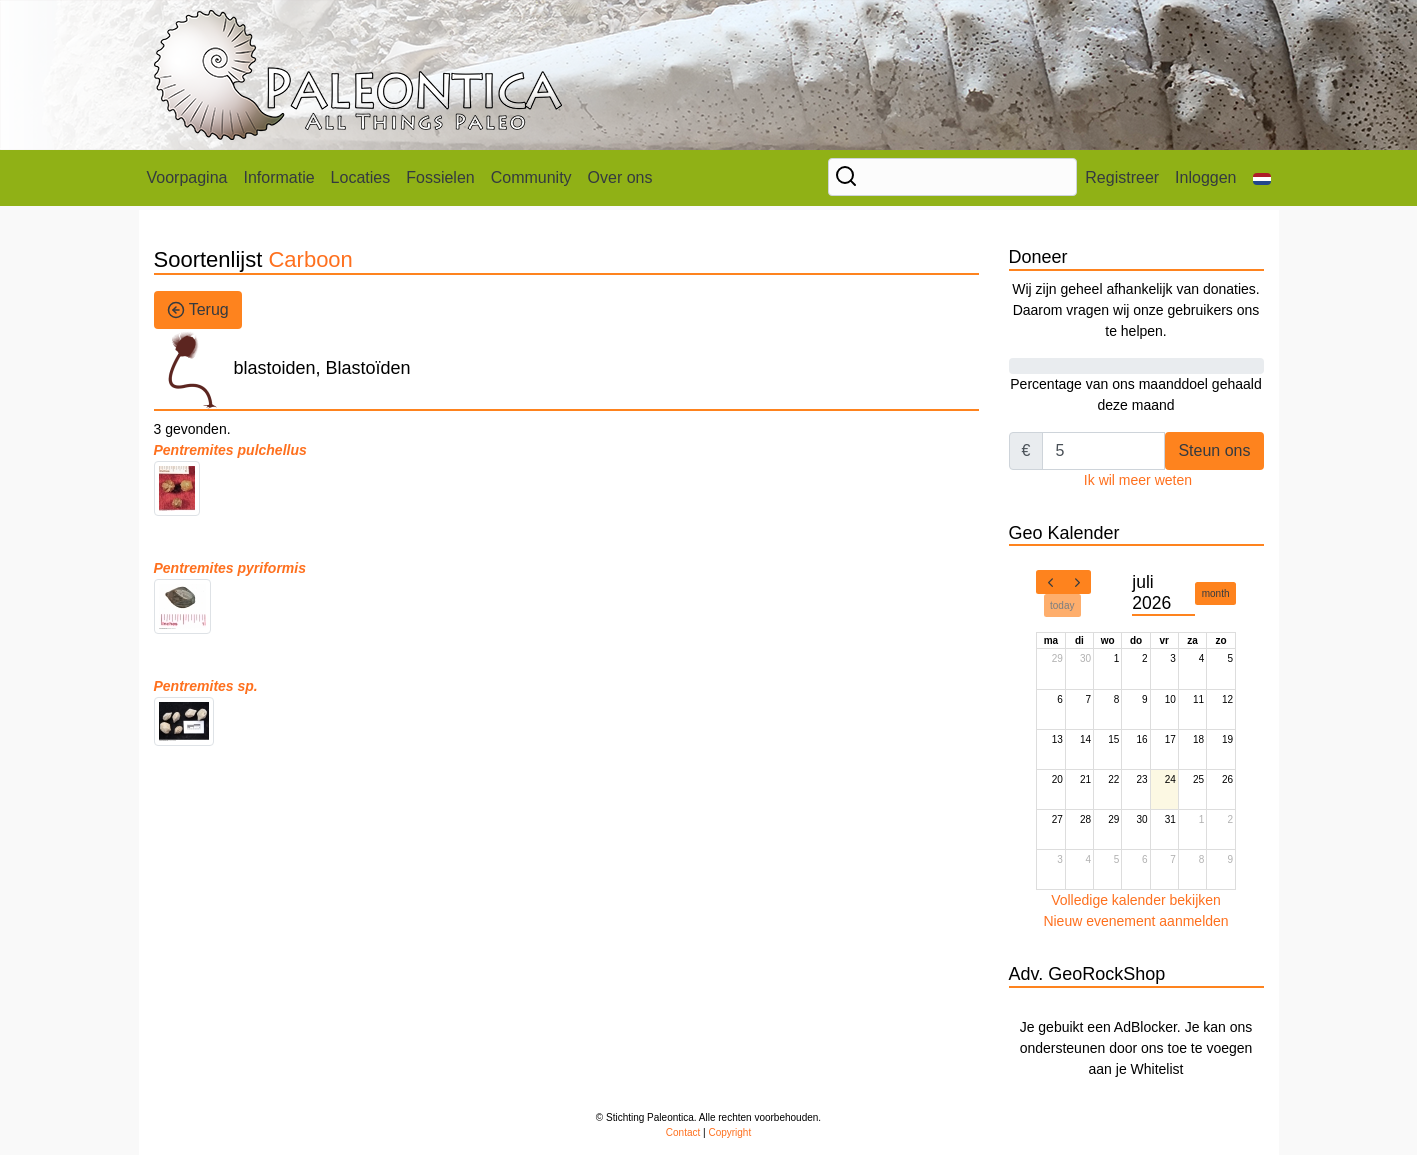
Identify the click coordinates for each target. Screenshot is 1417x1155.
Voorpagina (187, 177)
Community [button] (531, 177)
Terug (198, 310)
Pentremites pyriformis (230, 568)
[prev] (1050, 582)
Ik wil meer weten (1138, 480)
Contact (683, 1132)
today (1062, 605)
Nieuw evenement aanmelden (1135, 921)
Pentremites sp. (206, 686)
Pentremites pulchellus (230, 450)
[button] (1262, 178)
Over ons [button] (620, 177)
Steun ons (1214, 450)
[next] (1077, 582)
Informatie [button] (278, 177)
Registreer (1122, 177)
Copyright (729, 1132)
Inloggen (1205, 177)
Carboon (310, 259)
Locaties (361, 177)
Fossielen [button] (440, 177)
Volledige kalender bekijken (1136, 900)
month (1216, 593)
